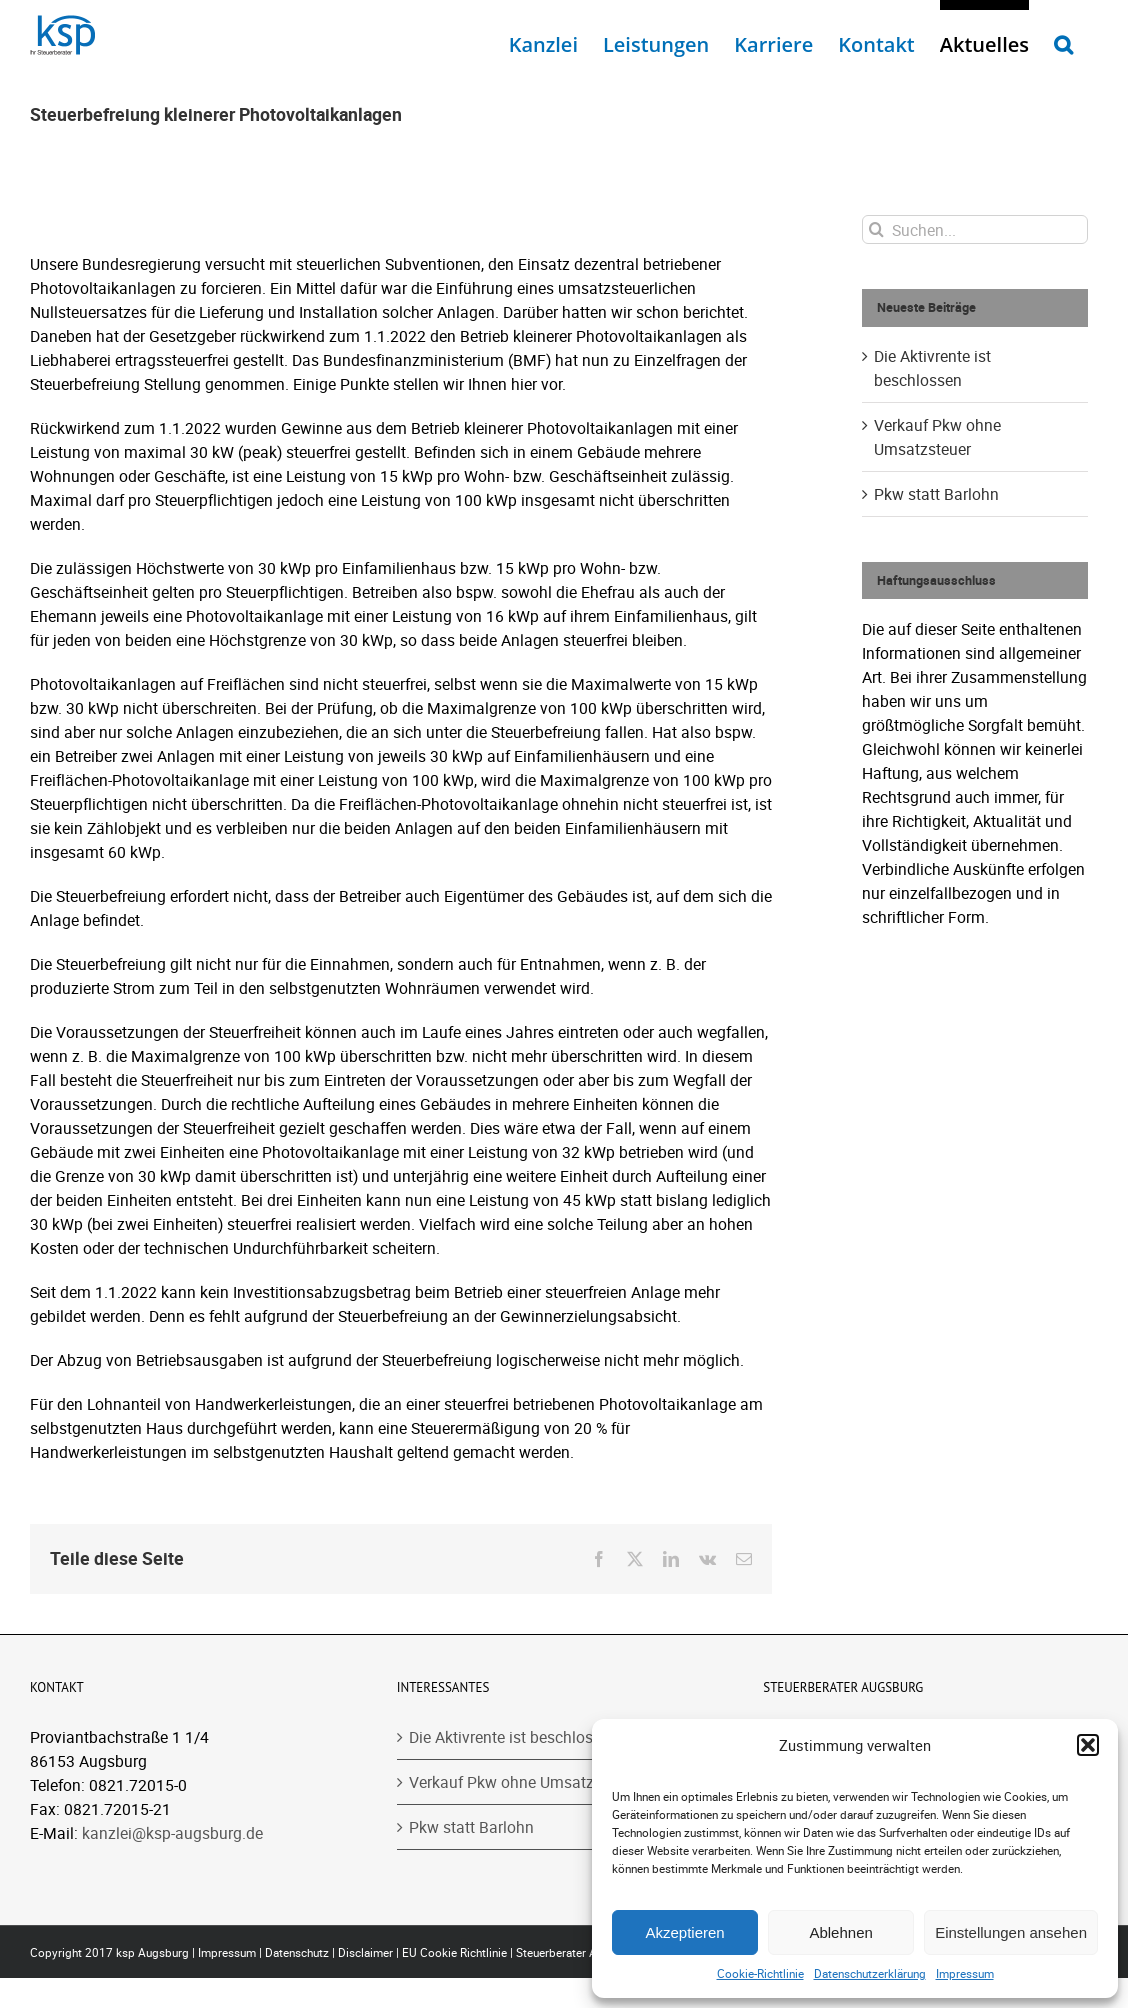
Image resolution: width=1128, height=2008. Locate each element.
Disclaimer (365, 1952)
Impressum (965, 1973)
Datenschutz (297, 1952)
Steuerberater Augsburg (578, 1952)
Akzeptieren (684, 1932)
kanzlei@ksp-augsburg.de (172, 1833)
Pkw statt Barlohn (936, 494)
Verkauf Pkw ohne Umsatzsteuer (523, 1782)
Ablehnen (840, 1932)
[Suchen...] (975, 229)
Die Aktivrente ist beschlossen (513, 1737)
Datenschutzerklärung (870, 1973)
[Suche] (876, 229)
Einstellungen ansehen (1011, 1932)
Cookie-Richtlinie (760, 1973)
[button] (1088, 1745)
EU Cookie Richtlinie (454, 1952)
